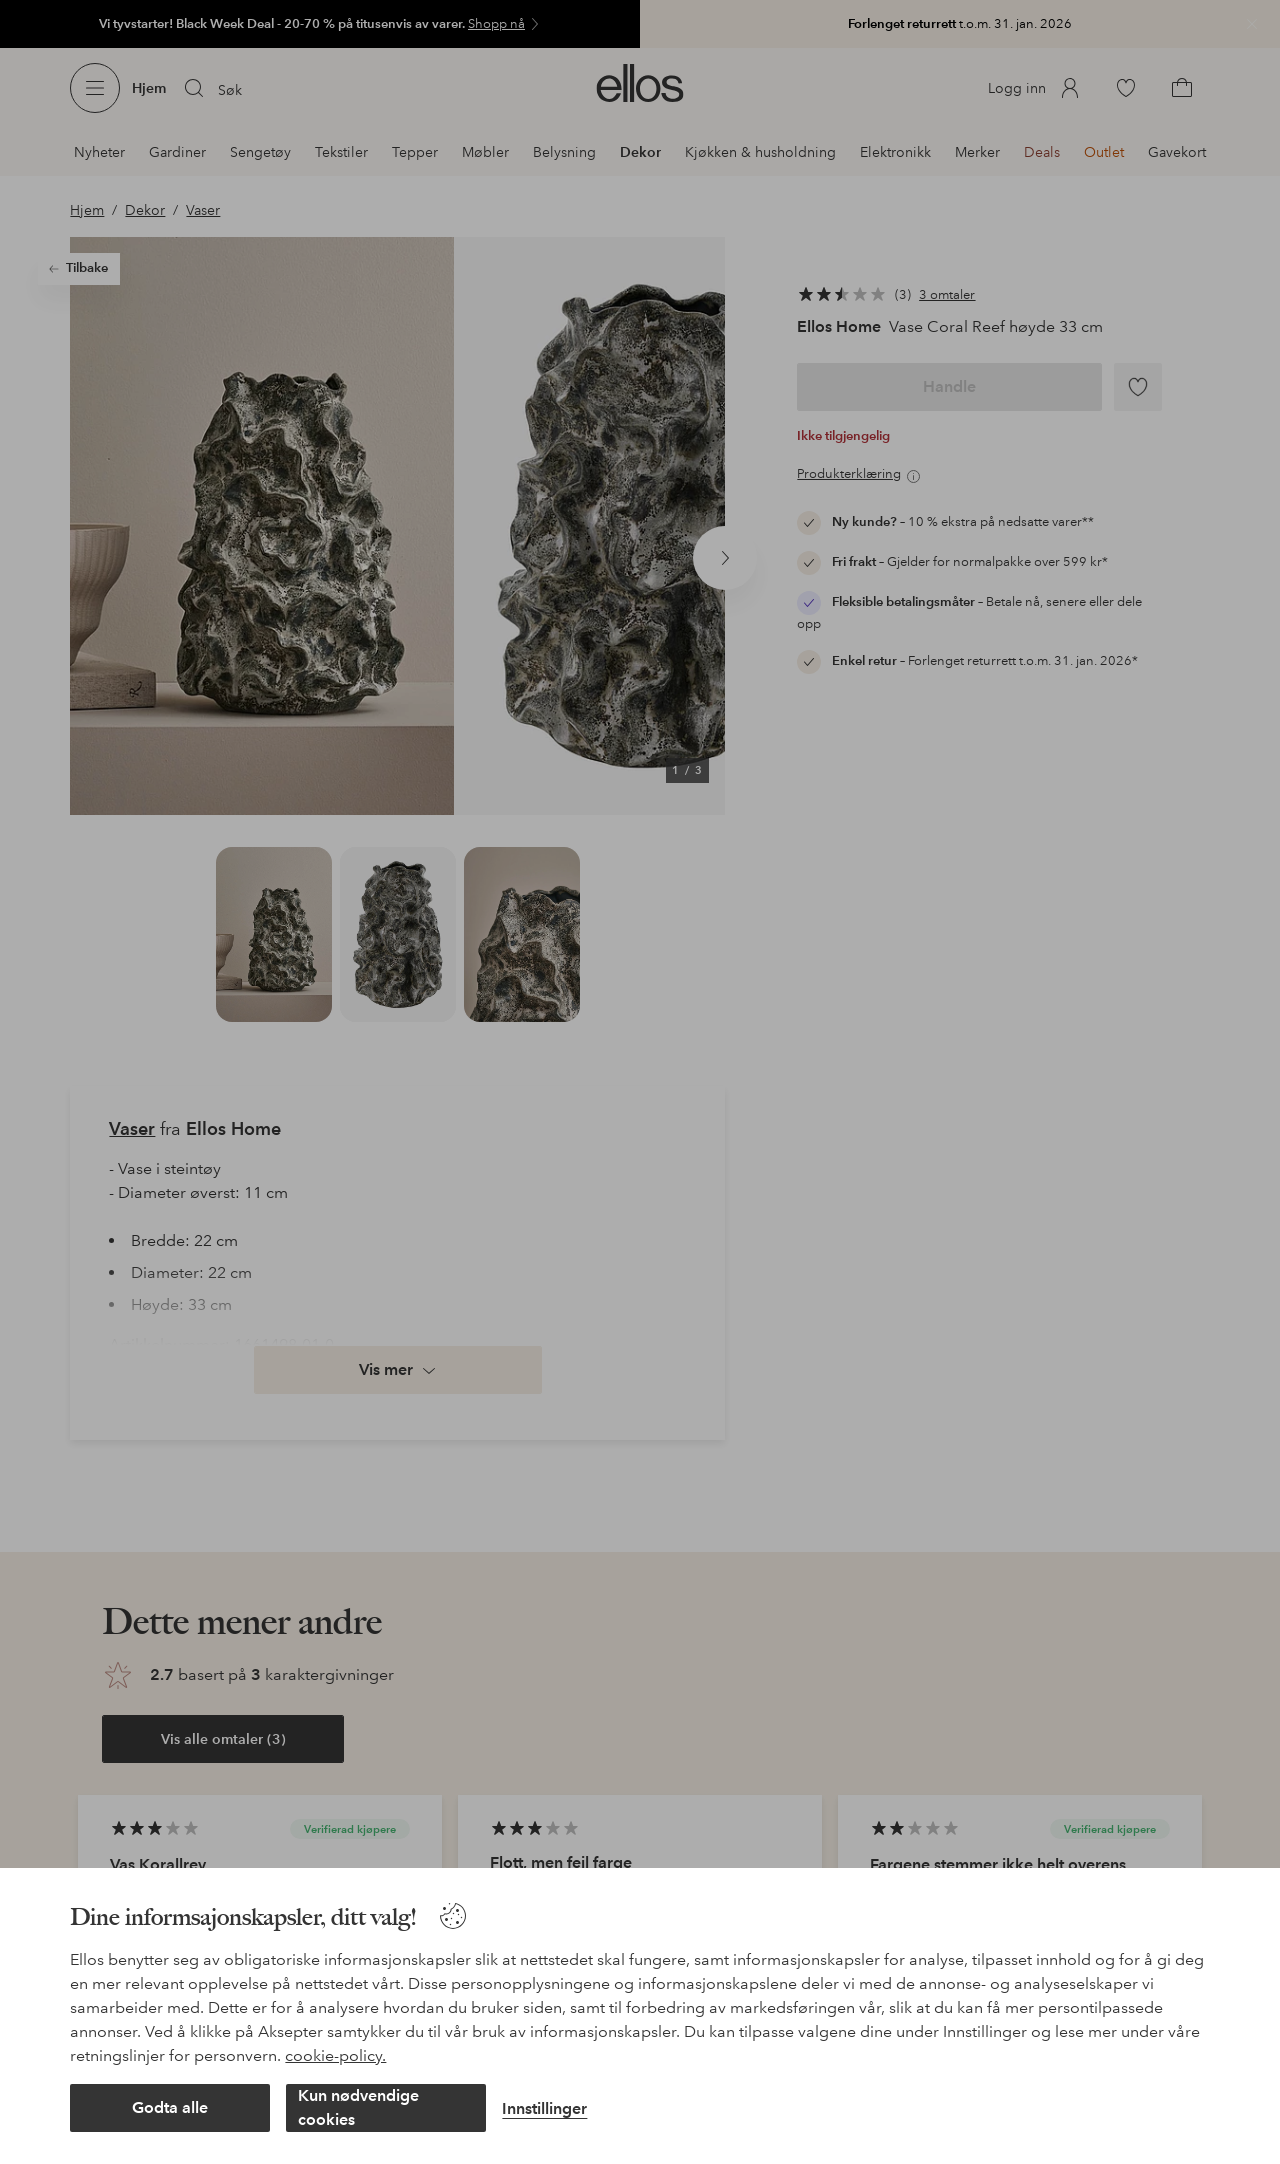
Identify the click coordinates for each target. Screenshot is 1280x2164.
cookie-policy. (335, 2055)
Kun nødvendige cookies (358, 2107)
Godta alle (170, 2107)
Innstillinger (544, 2108)
